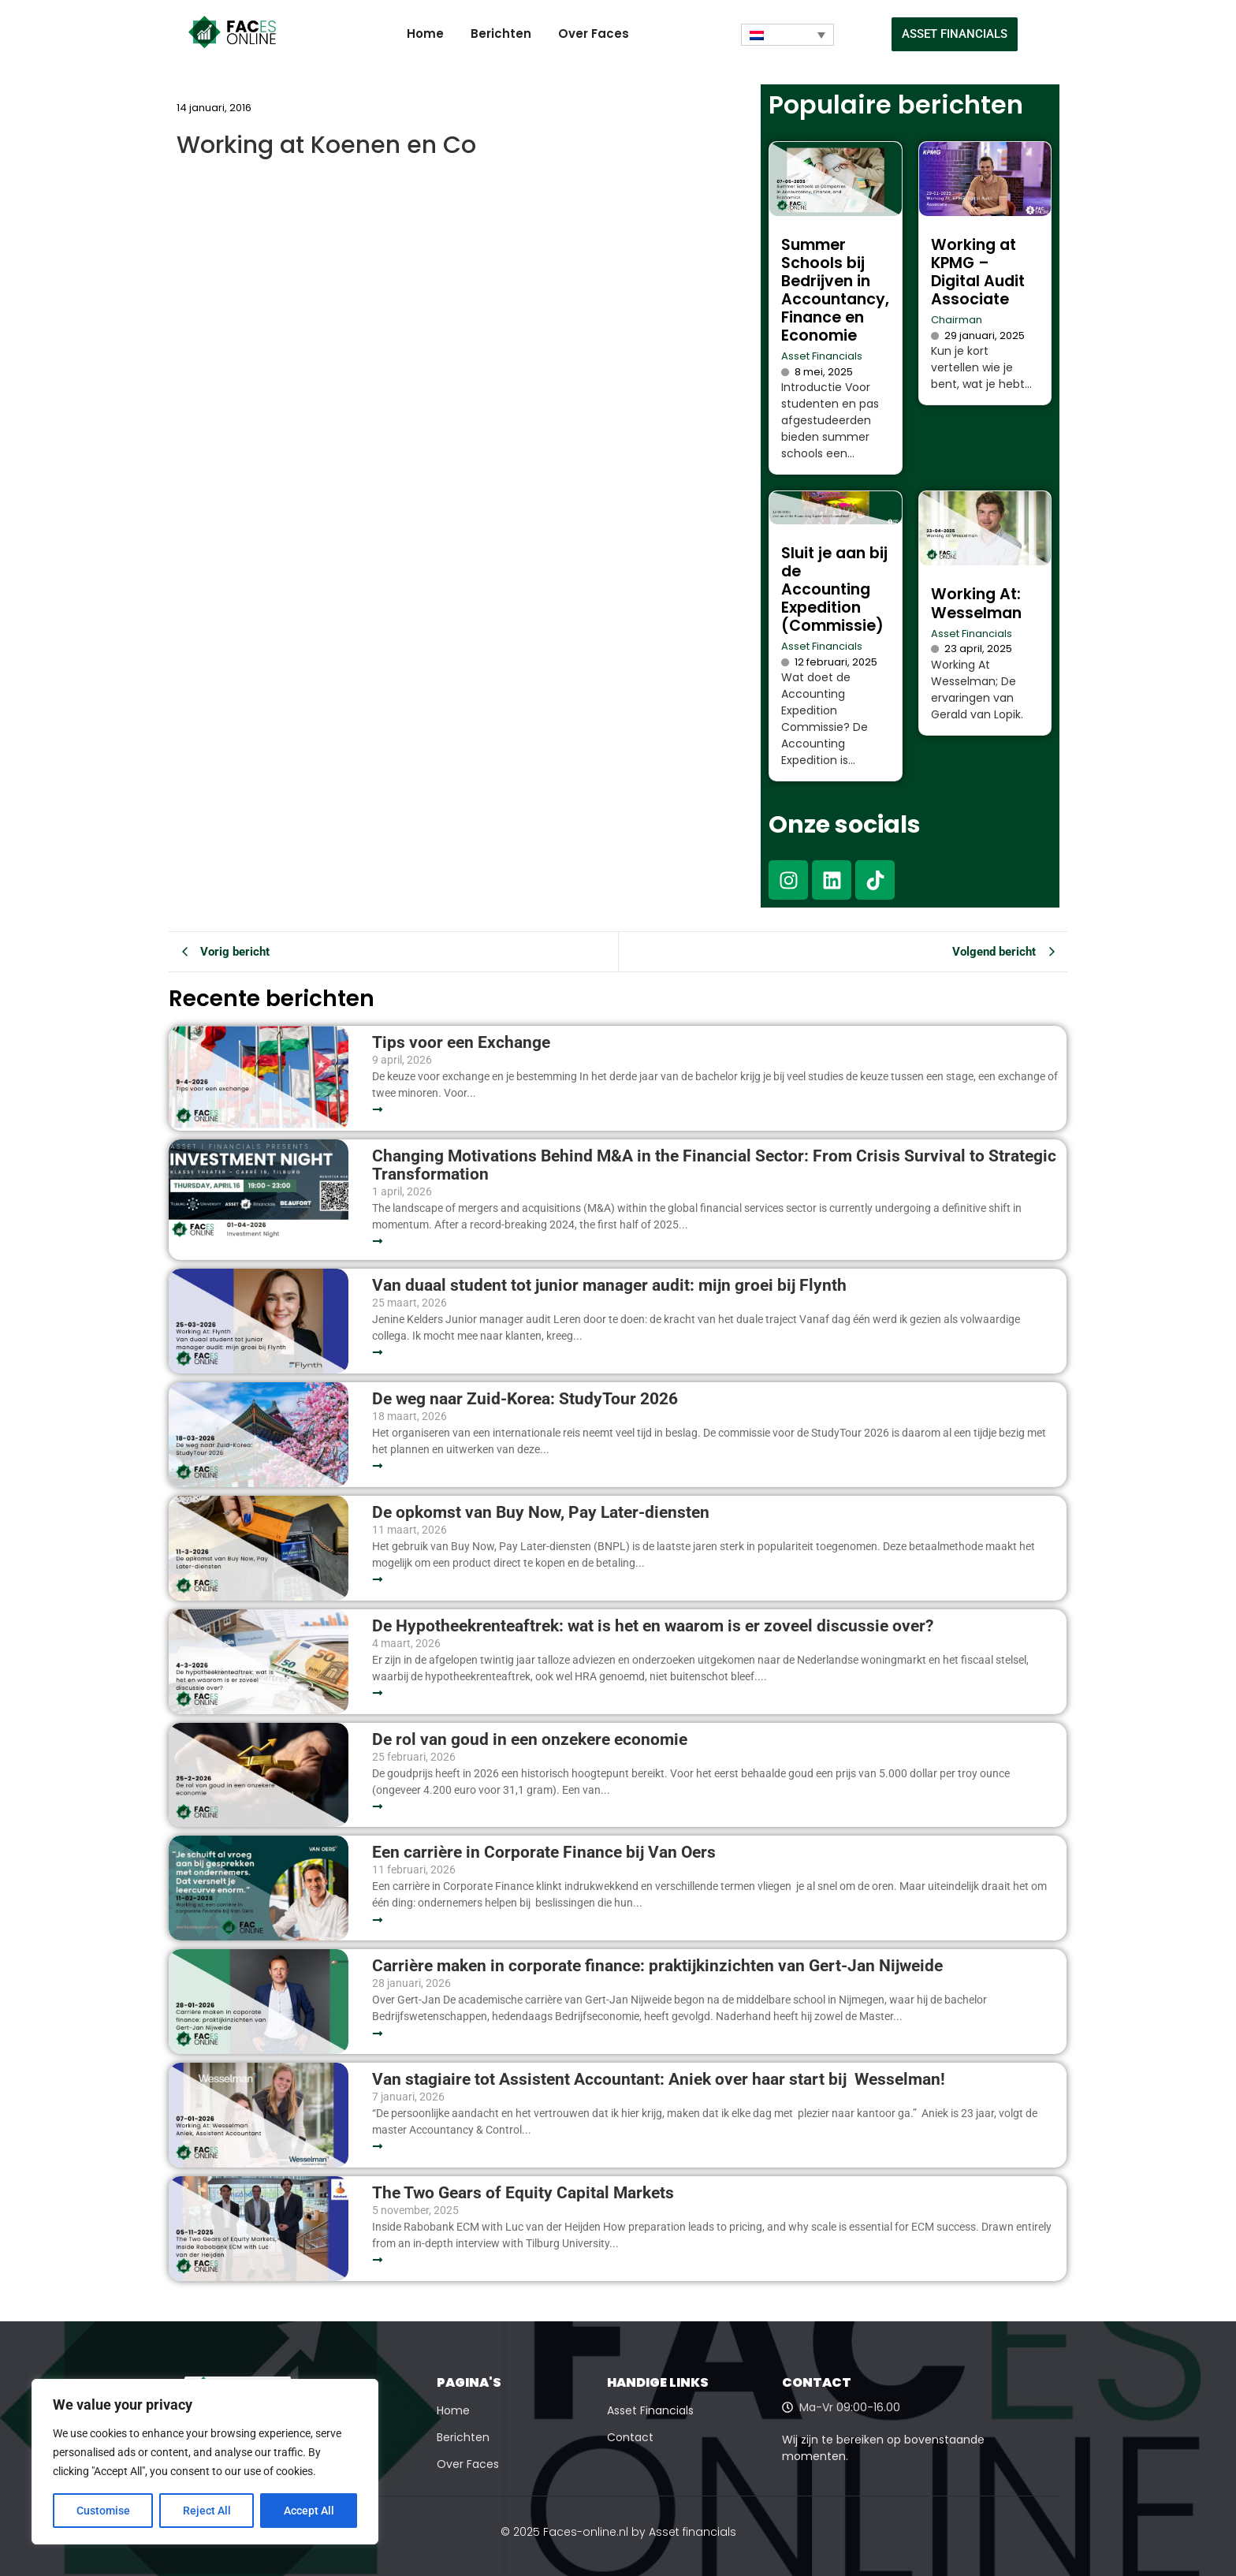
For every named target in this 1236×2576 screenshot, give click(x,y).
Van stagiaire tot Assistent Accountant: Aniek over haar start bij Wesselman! (660, 2080)
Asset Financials (821, 356)
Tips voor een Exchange (461, 1043)
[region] (205, 2461)
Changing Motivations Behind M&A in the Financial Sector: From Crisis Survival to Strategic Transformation (714, 1165)
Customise (103, 2510)
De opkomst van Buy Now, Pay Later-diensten (540, 1513)
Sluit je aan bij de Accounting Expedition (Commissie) (834, 589)
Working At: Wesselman (976, 603)
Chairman (956, 319)
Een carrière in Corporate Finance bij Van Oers (548, 1852)
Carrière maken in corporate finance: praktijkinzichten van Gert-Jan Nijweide (657, 1966)
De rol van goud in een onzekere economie (529, 1740)
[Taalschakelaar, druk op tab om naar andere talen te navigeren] (787, 35)
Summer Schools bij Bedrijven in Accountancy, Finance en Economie (835, 290)
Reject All (207, 2510)
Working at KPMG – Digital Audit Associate (978, 272)
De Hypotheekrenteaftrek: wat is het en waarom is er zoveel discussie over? (652, 1626)
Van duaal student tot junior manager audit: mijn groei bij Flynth (609, 1286)
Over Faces (593, 33)
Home (425, 33)
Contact (630, 2437)
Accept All (309, 2510)
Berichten (501, 33)
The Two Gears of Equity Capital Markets (523, 2193)
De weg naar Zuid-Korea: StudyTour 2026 (527, 1399)
